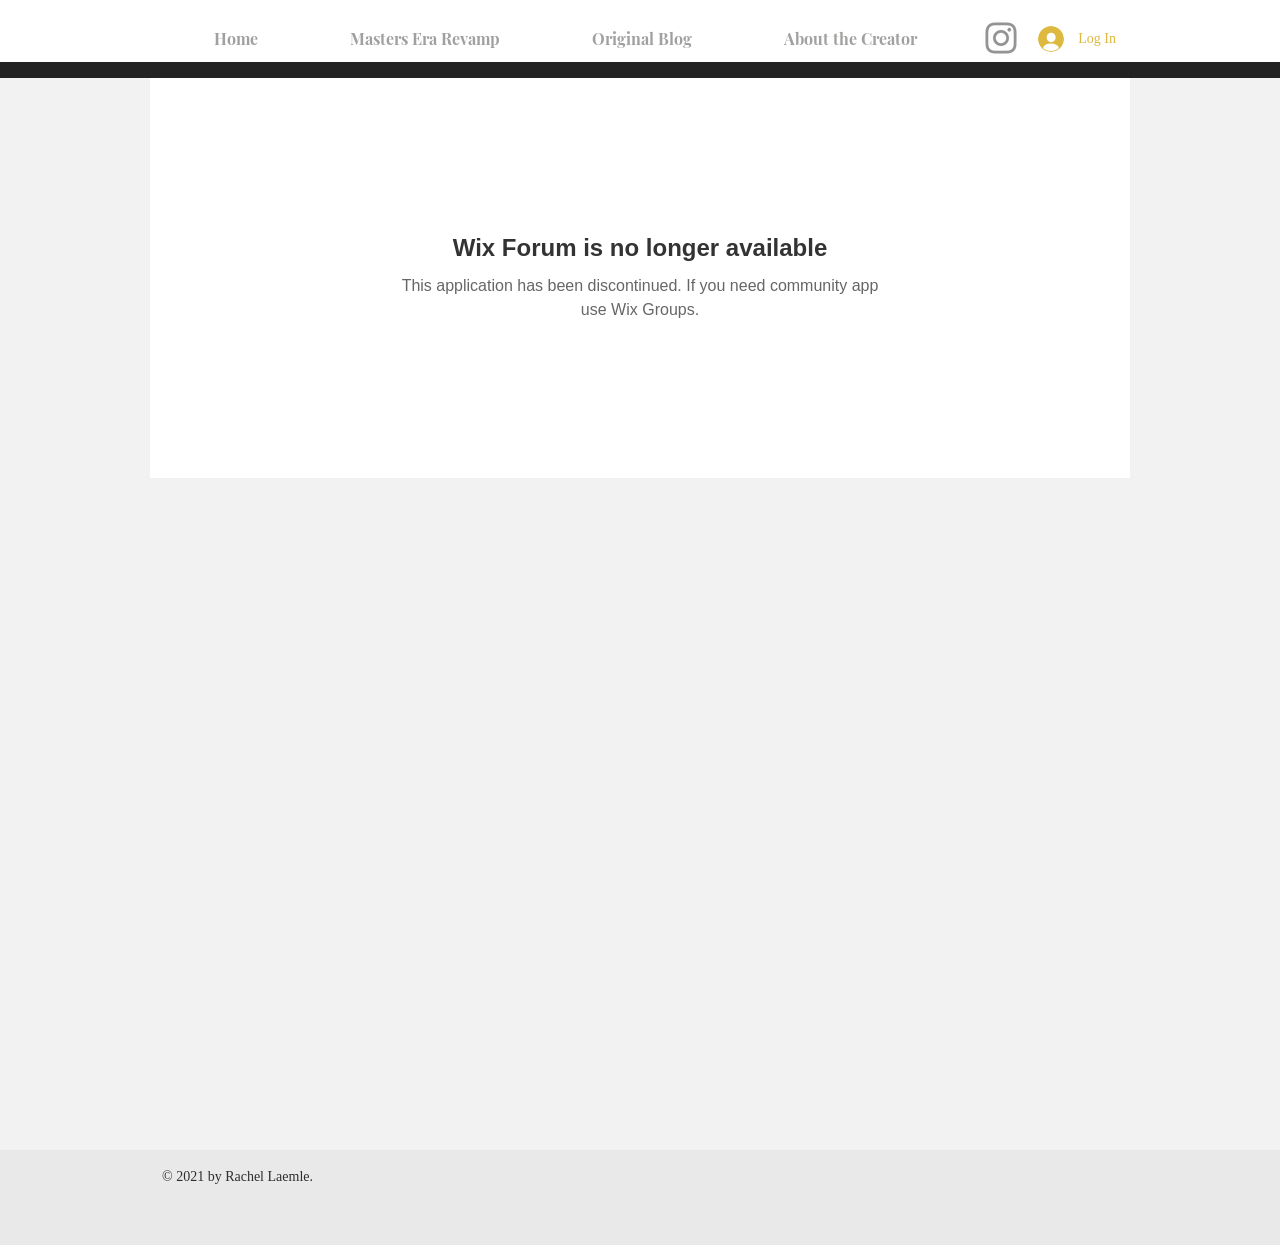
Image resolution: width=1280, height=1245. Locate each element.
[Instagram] (1001, 38)
